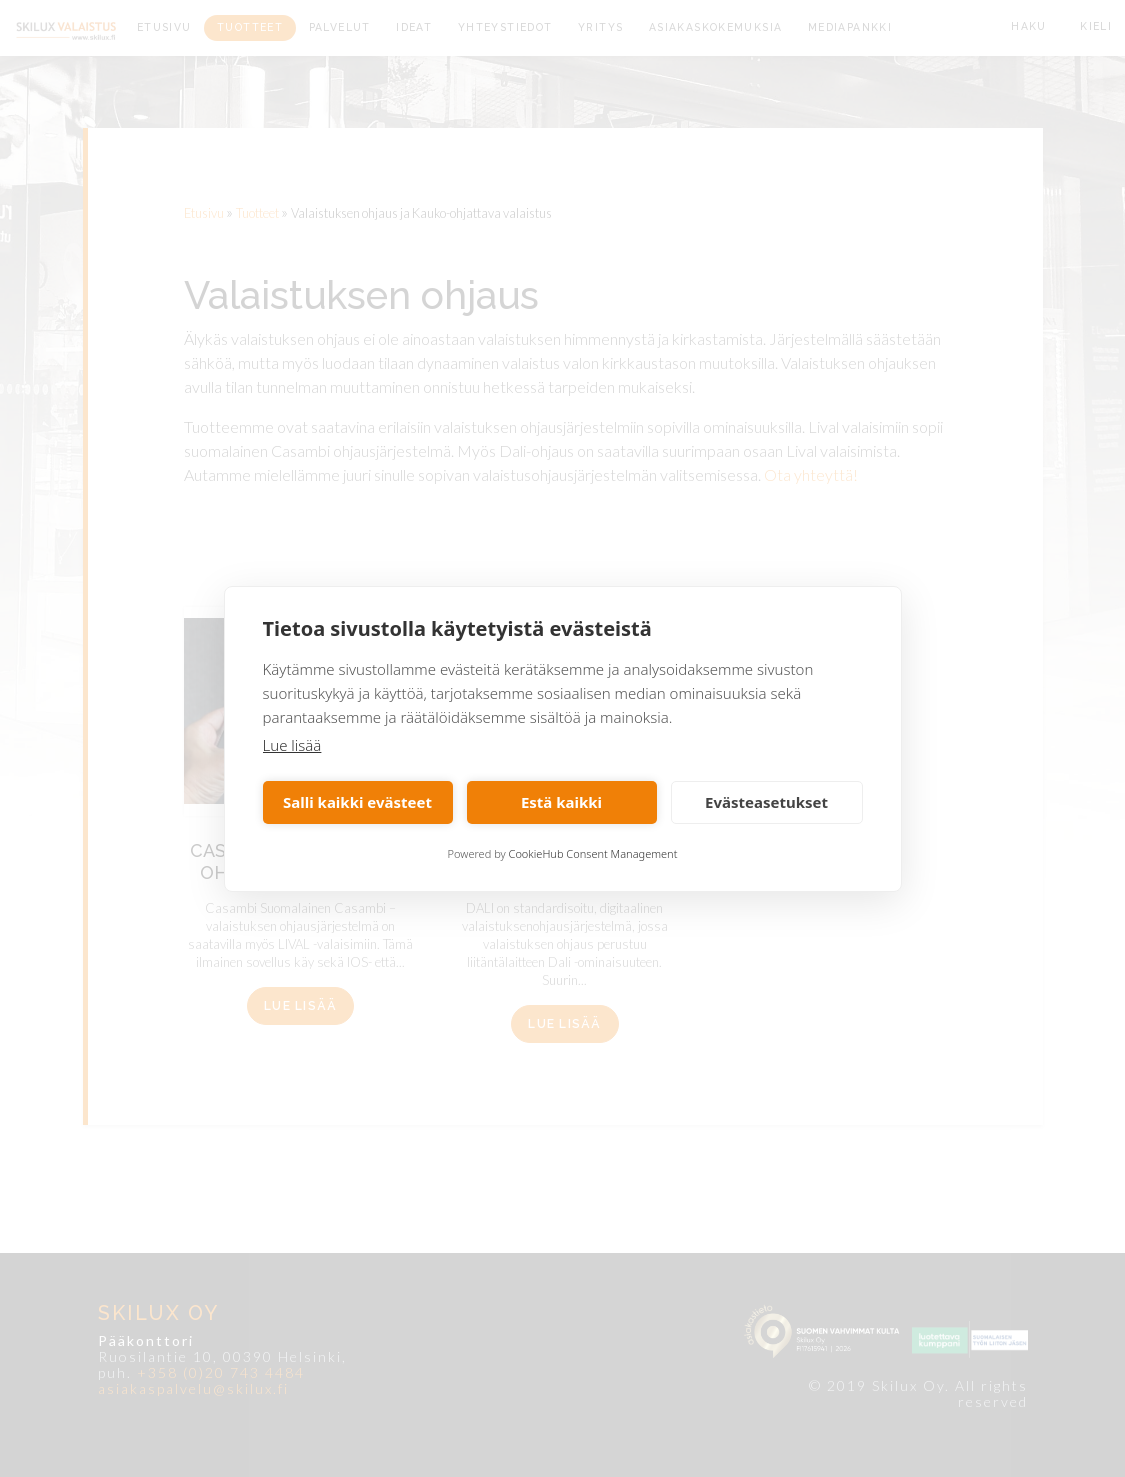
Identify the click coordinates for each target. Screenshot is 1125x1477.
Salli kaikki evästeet (357, 802)
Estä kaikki (561, 802)
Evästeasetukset (766, 802)
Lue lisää (292, 745)
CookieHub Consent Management (593, 853)
